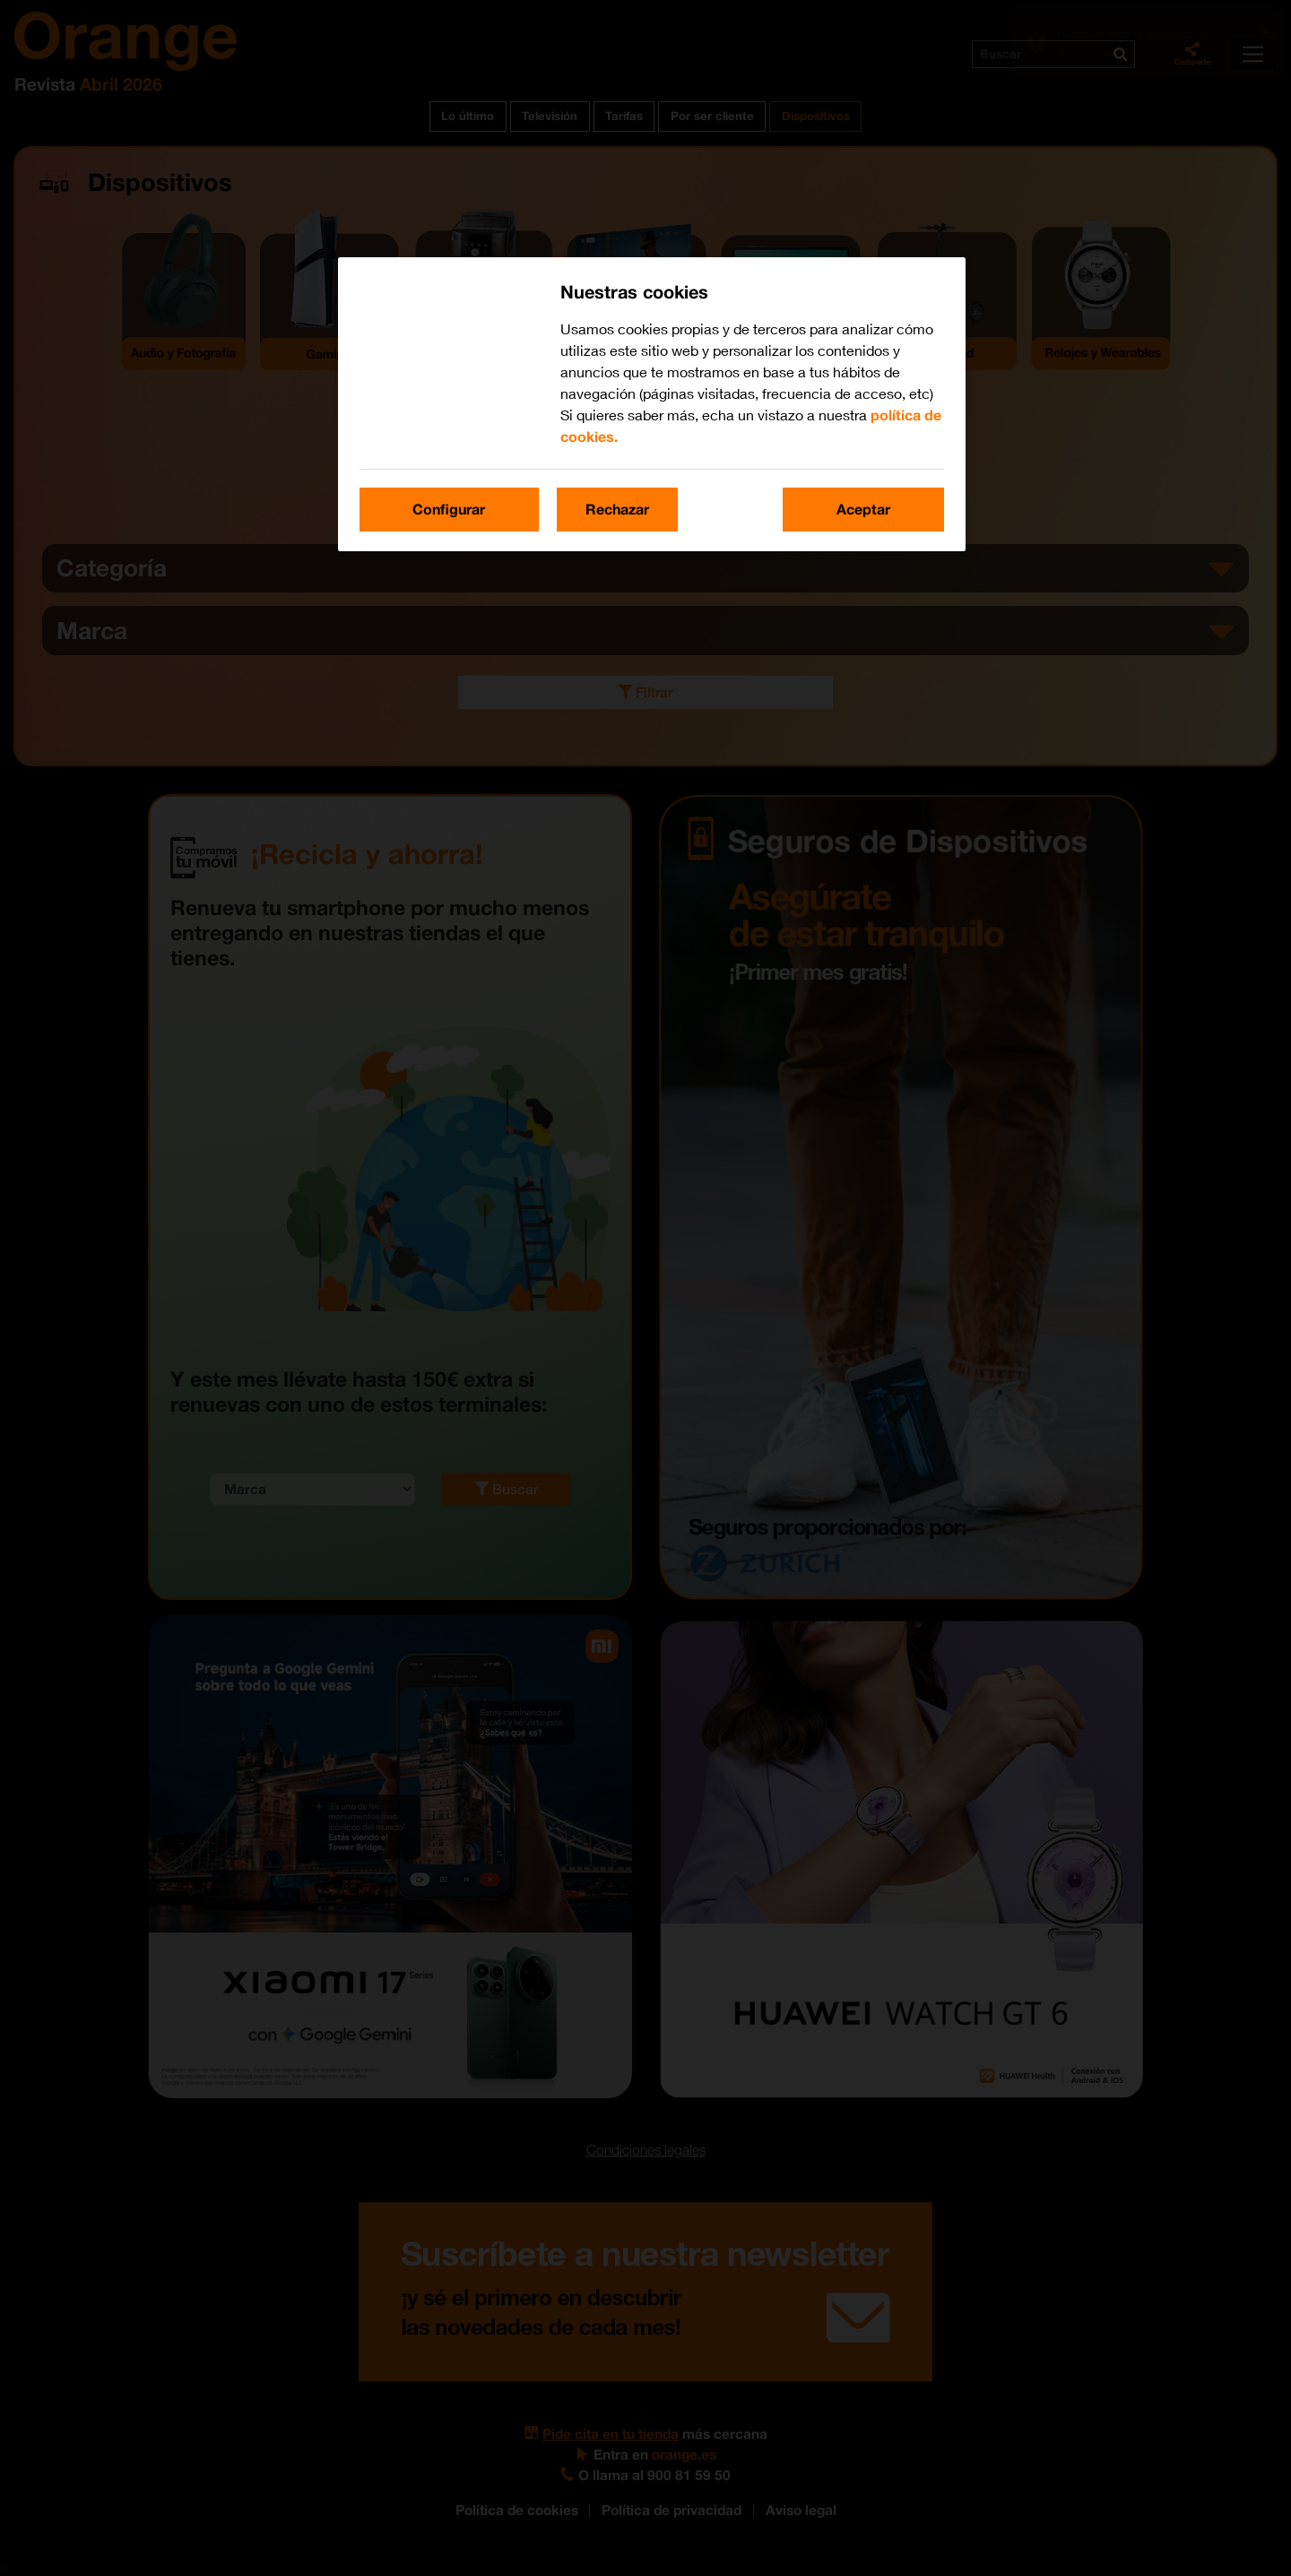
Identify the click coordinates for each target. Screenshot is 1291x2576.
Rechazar (617, 508)
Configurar (448, 508)
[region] (652, 403)
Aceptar (863, 508)
